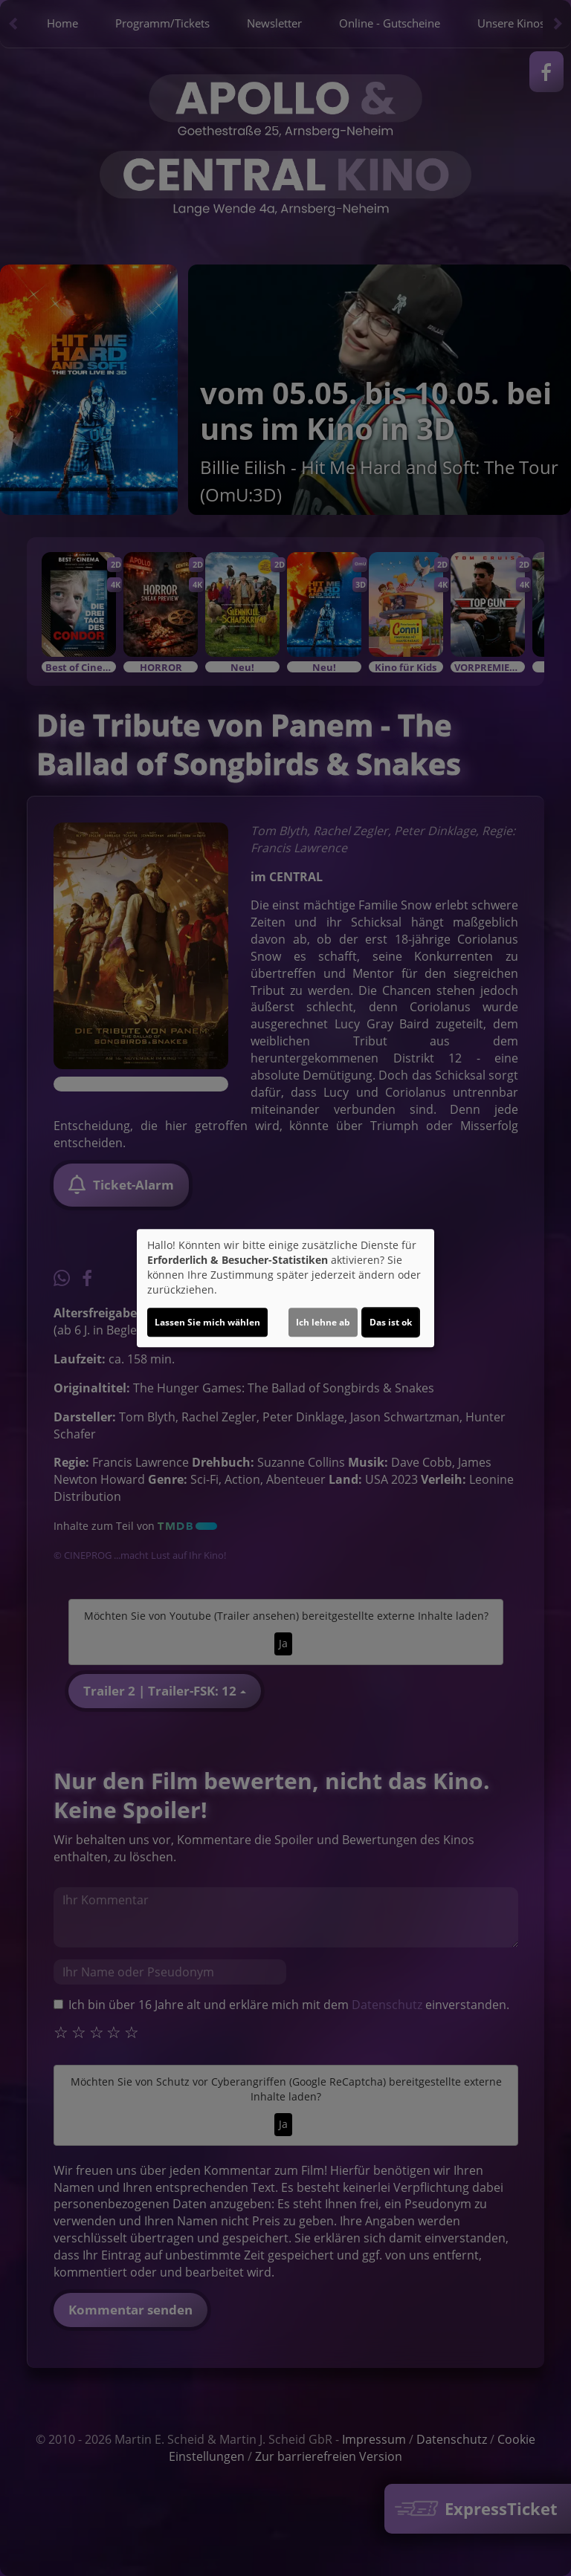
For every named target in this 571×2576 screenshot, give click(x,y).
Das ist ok (391, 1322)
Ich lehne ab (323, 1322)
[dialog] (285, 1288)
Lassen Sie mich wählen (207, 1322)
